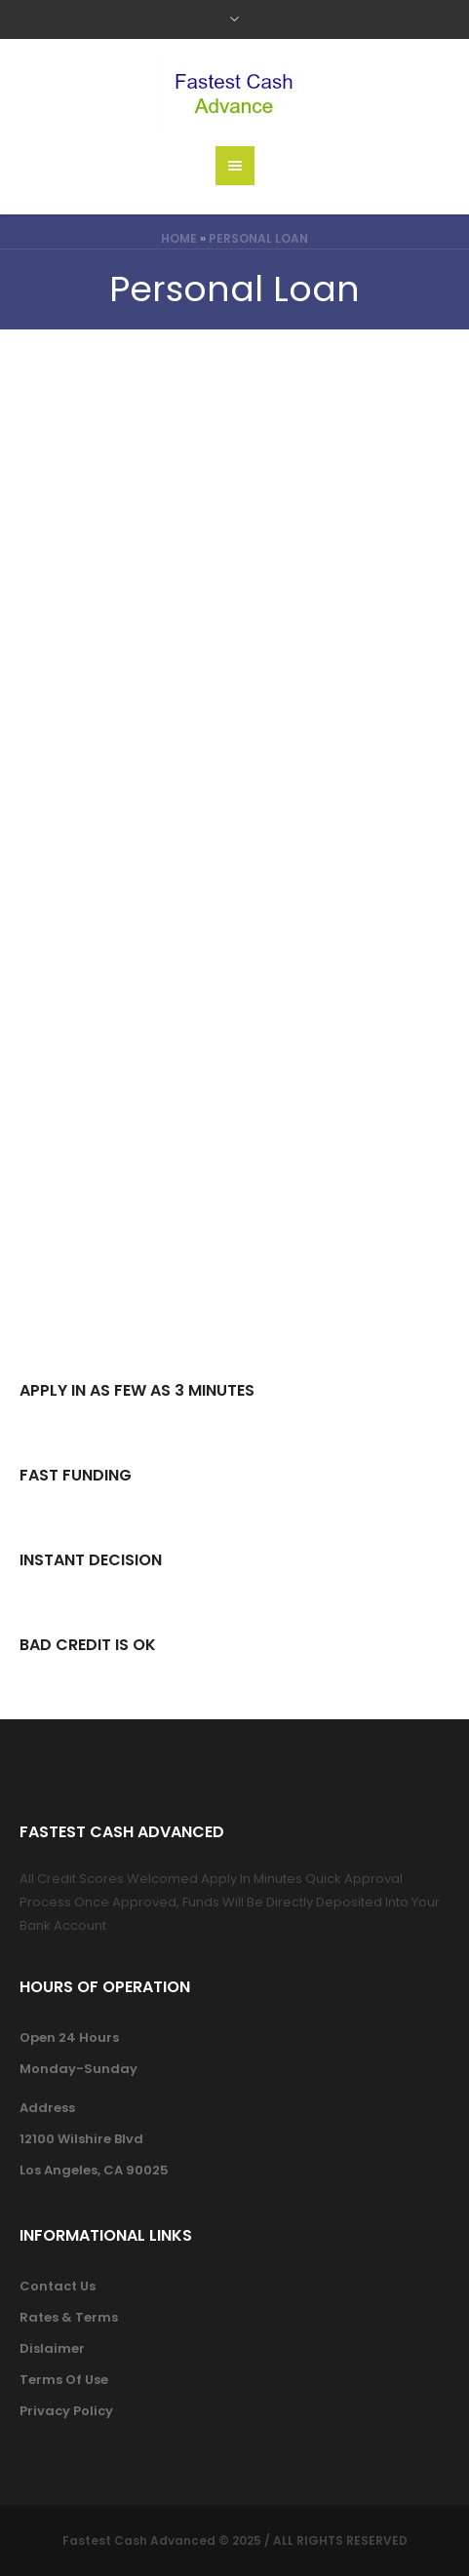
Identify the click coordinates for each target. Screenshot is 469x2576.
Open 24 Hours (69, 2037)
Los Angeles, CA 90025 (94, 2170)
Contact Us (58, 2286)
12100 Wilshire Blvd (81, 2139)
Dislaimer (52, 2348)
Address (47, 2107)
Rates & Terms (69, 2317)
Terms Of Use (64, 2379)
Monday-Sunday (78, 2068)
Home (179, 238)
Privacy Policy (66, 2411)
